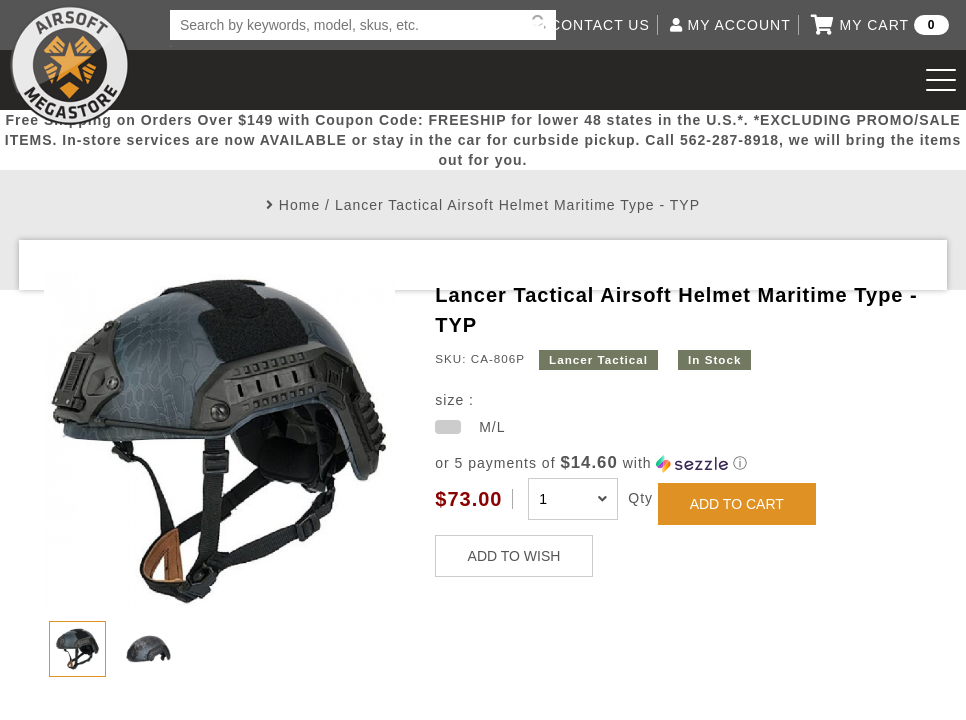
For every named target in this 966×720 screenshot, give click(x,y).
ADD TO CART (737, 504)
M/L (492, 427)
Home (299, 205)
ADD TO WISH (514, 556)
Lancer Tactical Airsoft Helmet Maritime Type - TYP (517, 205)
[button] (678, 463)
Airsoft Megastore (70, 65)
